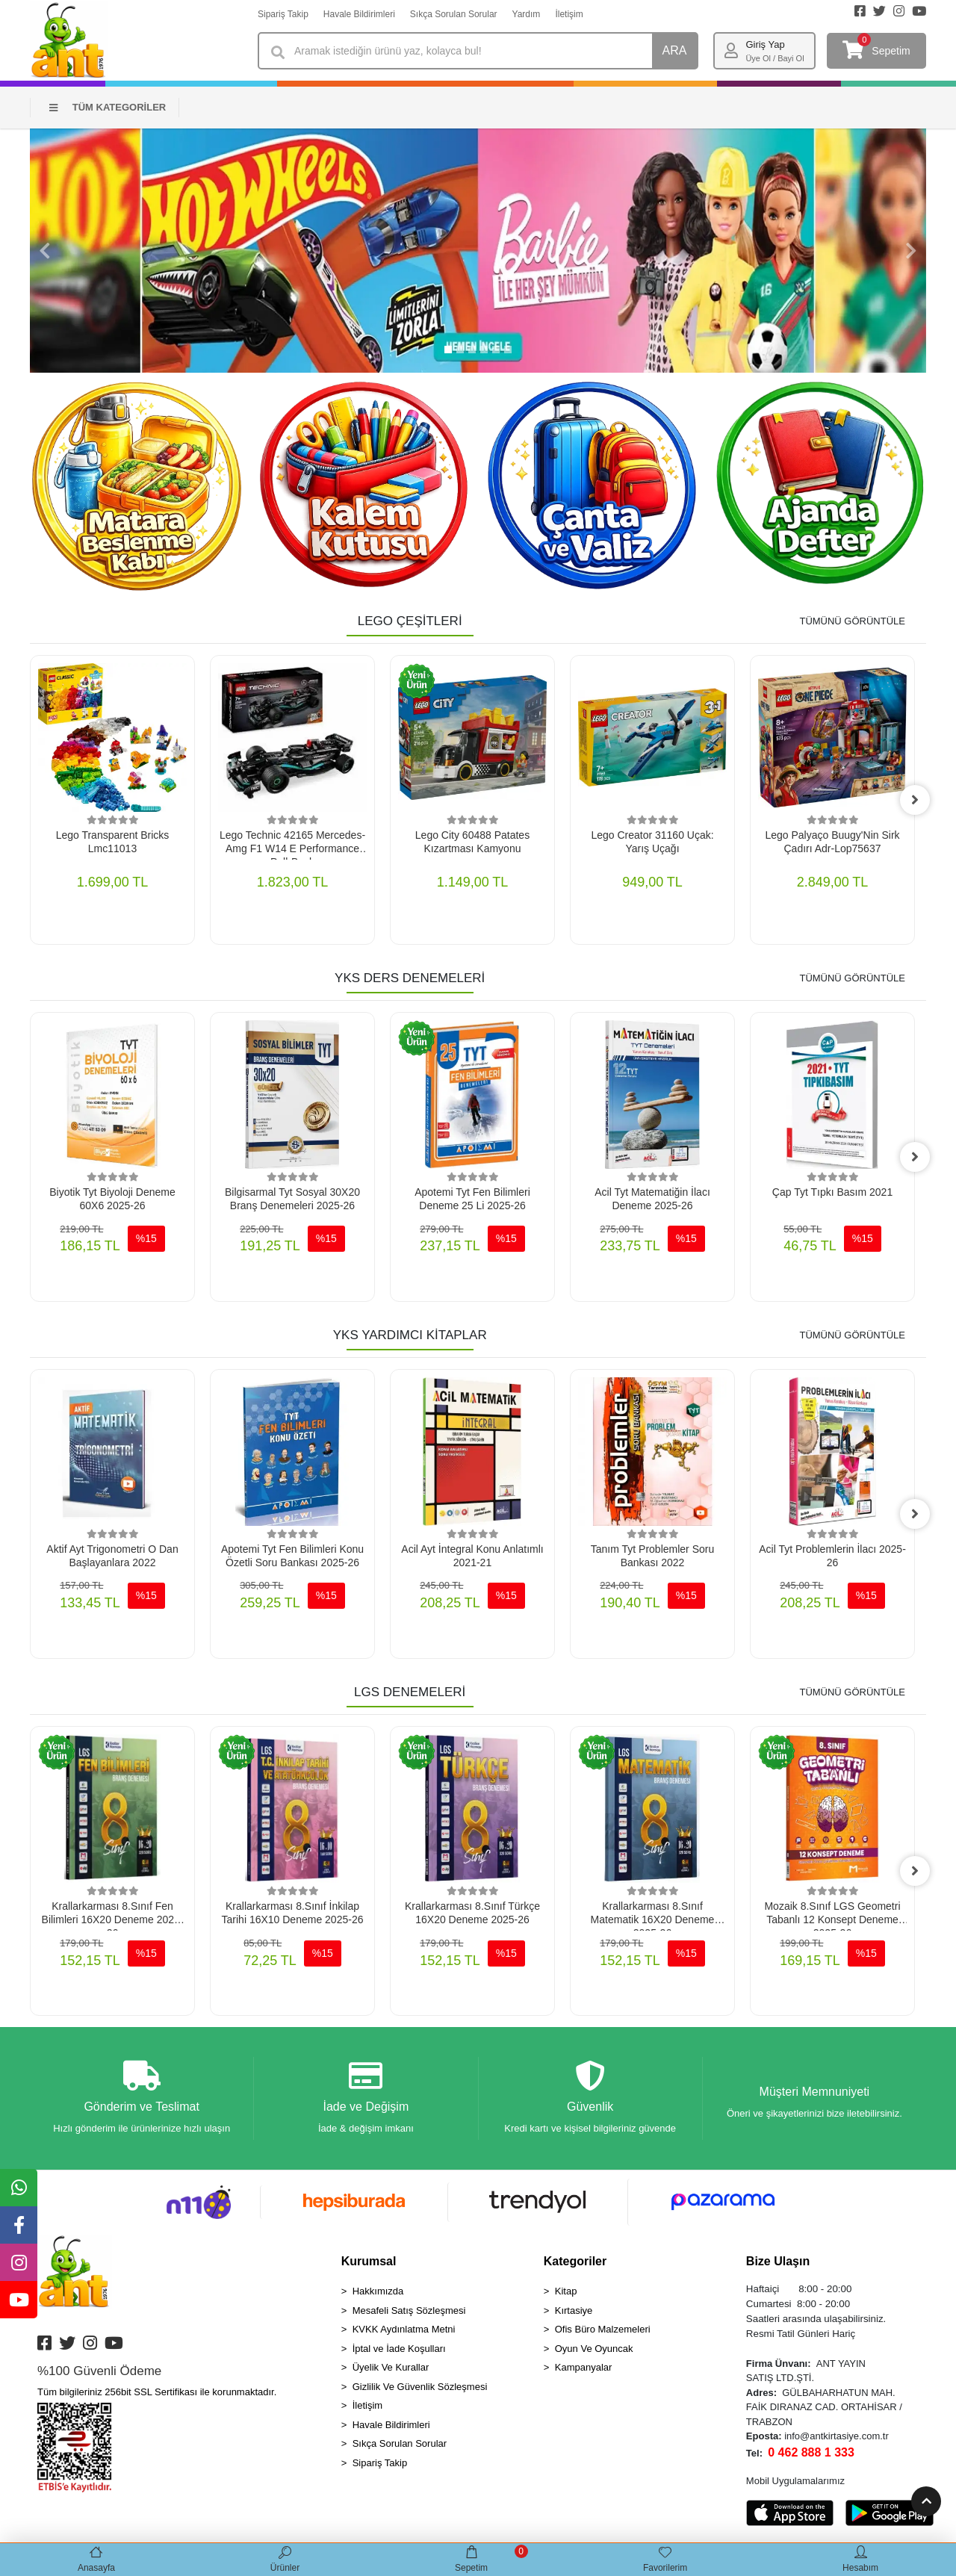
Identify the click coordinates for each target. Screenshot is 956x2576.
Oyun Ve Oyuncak (594, 2348)
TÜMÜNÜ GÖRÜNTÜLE (852, 621)
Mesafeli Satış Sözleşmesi (409, 2310)
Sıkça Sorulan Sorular (453, 14)
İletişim (569, 14)
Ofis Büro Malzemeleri (603, 2329)
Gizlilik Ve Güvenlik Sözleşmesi (420, 2386)
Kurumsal (369, 2261)
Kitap (566, 2291)
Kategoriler (575, 2261)
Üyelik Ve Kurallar (391, 2367)
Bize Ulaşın (778, 2261)
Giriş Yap (764, 44)
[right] (914, 799)
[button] (45, 250)
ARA (674, 50)
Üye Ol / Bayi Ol (774, 58)
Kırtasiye (574, 2310)
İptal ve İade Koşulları (399, 2348)
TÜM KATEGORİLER (107, 107)
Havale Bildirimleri (359, 14)
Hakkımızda (378, 2291)
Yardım (526, 14)
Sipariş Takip (283, 14)
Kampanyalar (583, 2367)
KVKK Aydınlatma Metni (404, 2329)
